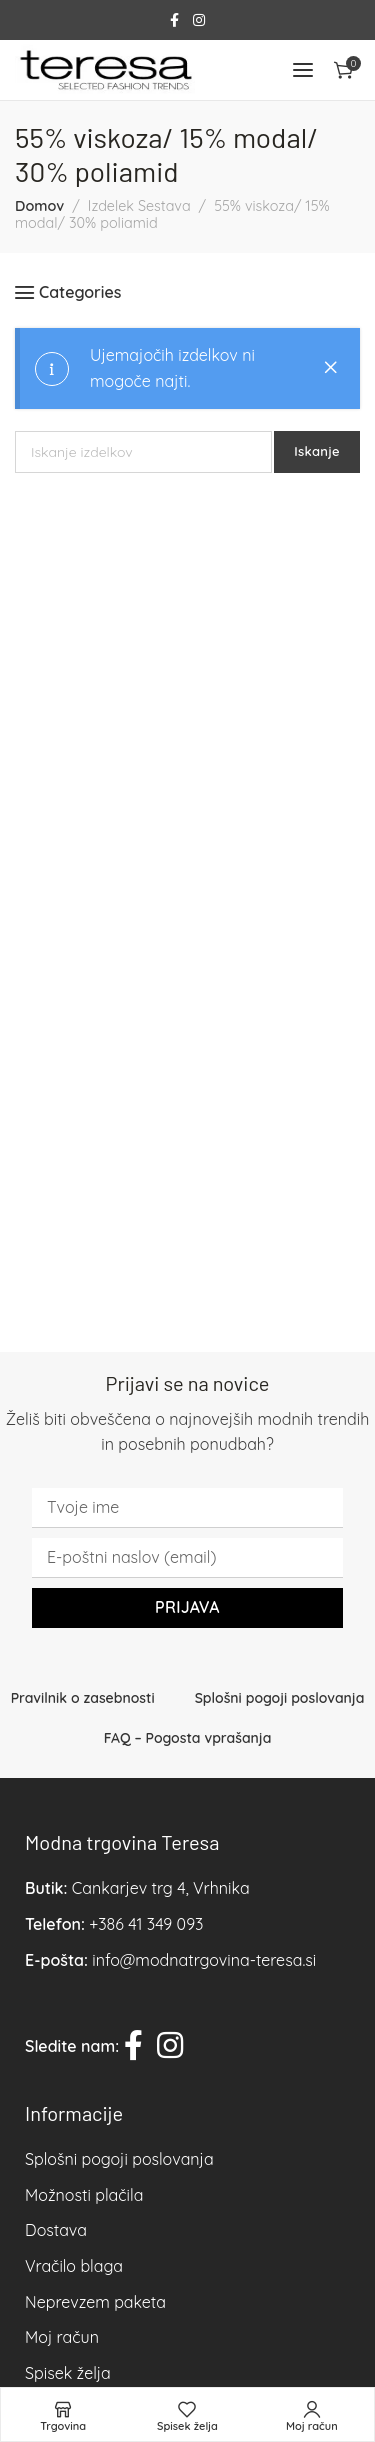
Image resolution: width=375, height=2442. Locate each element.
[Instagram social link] (199, 20)
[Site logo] (105, 70)
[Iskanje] (143, 452)
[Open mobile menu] (303, 70)
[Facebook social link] (174, 20)
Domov (39, 206)
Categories (80, 292)
